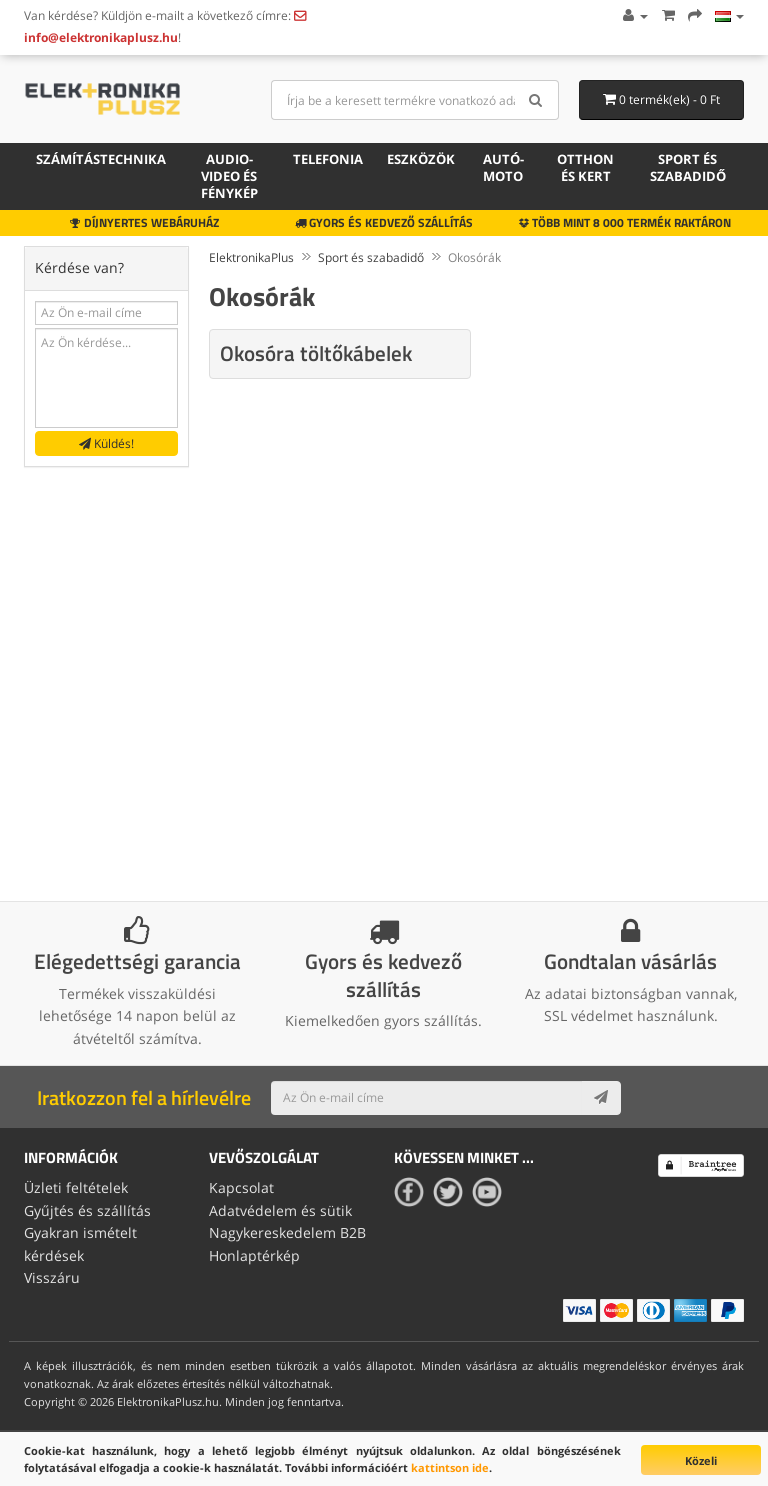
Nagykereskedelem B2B (287, 1232)
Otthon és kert (585, 167)
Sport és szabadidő (688, 167)
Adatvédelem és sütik (280, 1210)
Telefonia (328, 159)
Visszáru (52, 1277)
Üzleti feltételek (76, 1187)
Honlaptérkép (254, 1255)
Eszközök (421, 159)
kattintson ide (450, 1467)
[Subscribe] (601, 1098)
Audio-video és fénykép (229, 176)
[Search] (536, 100)
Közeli (701, 1460)
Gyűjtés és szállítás (87, 1210)
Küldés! (106, 443)
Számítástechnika (101, 159)
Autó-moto (503, 167)
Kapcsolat (241, 1187)
